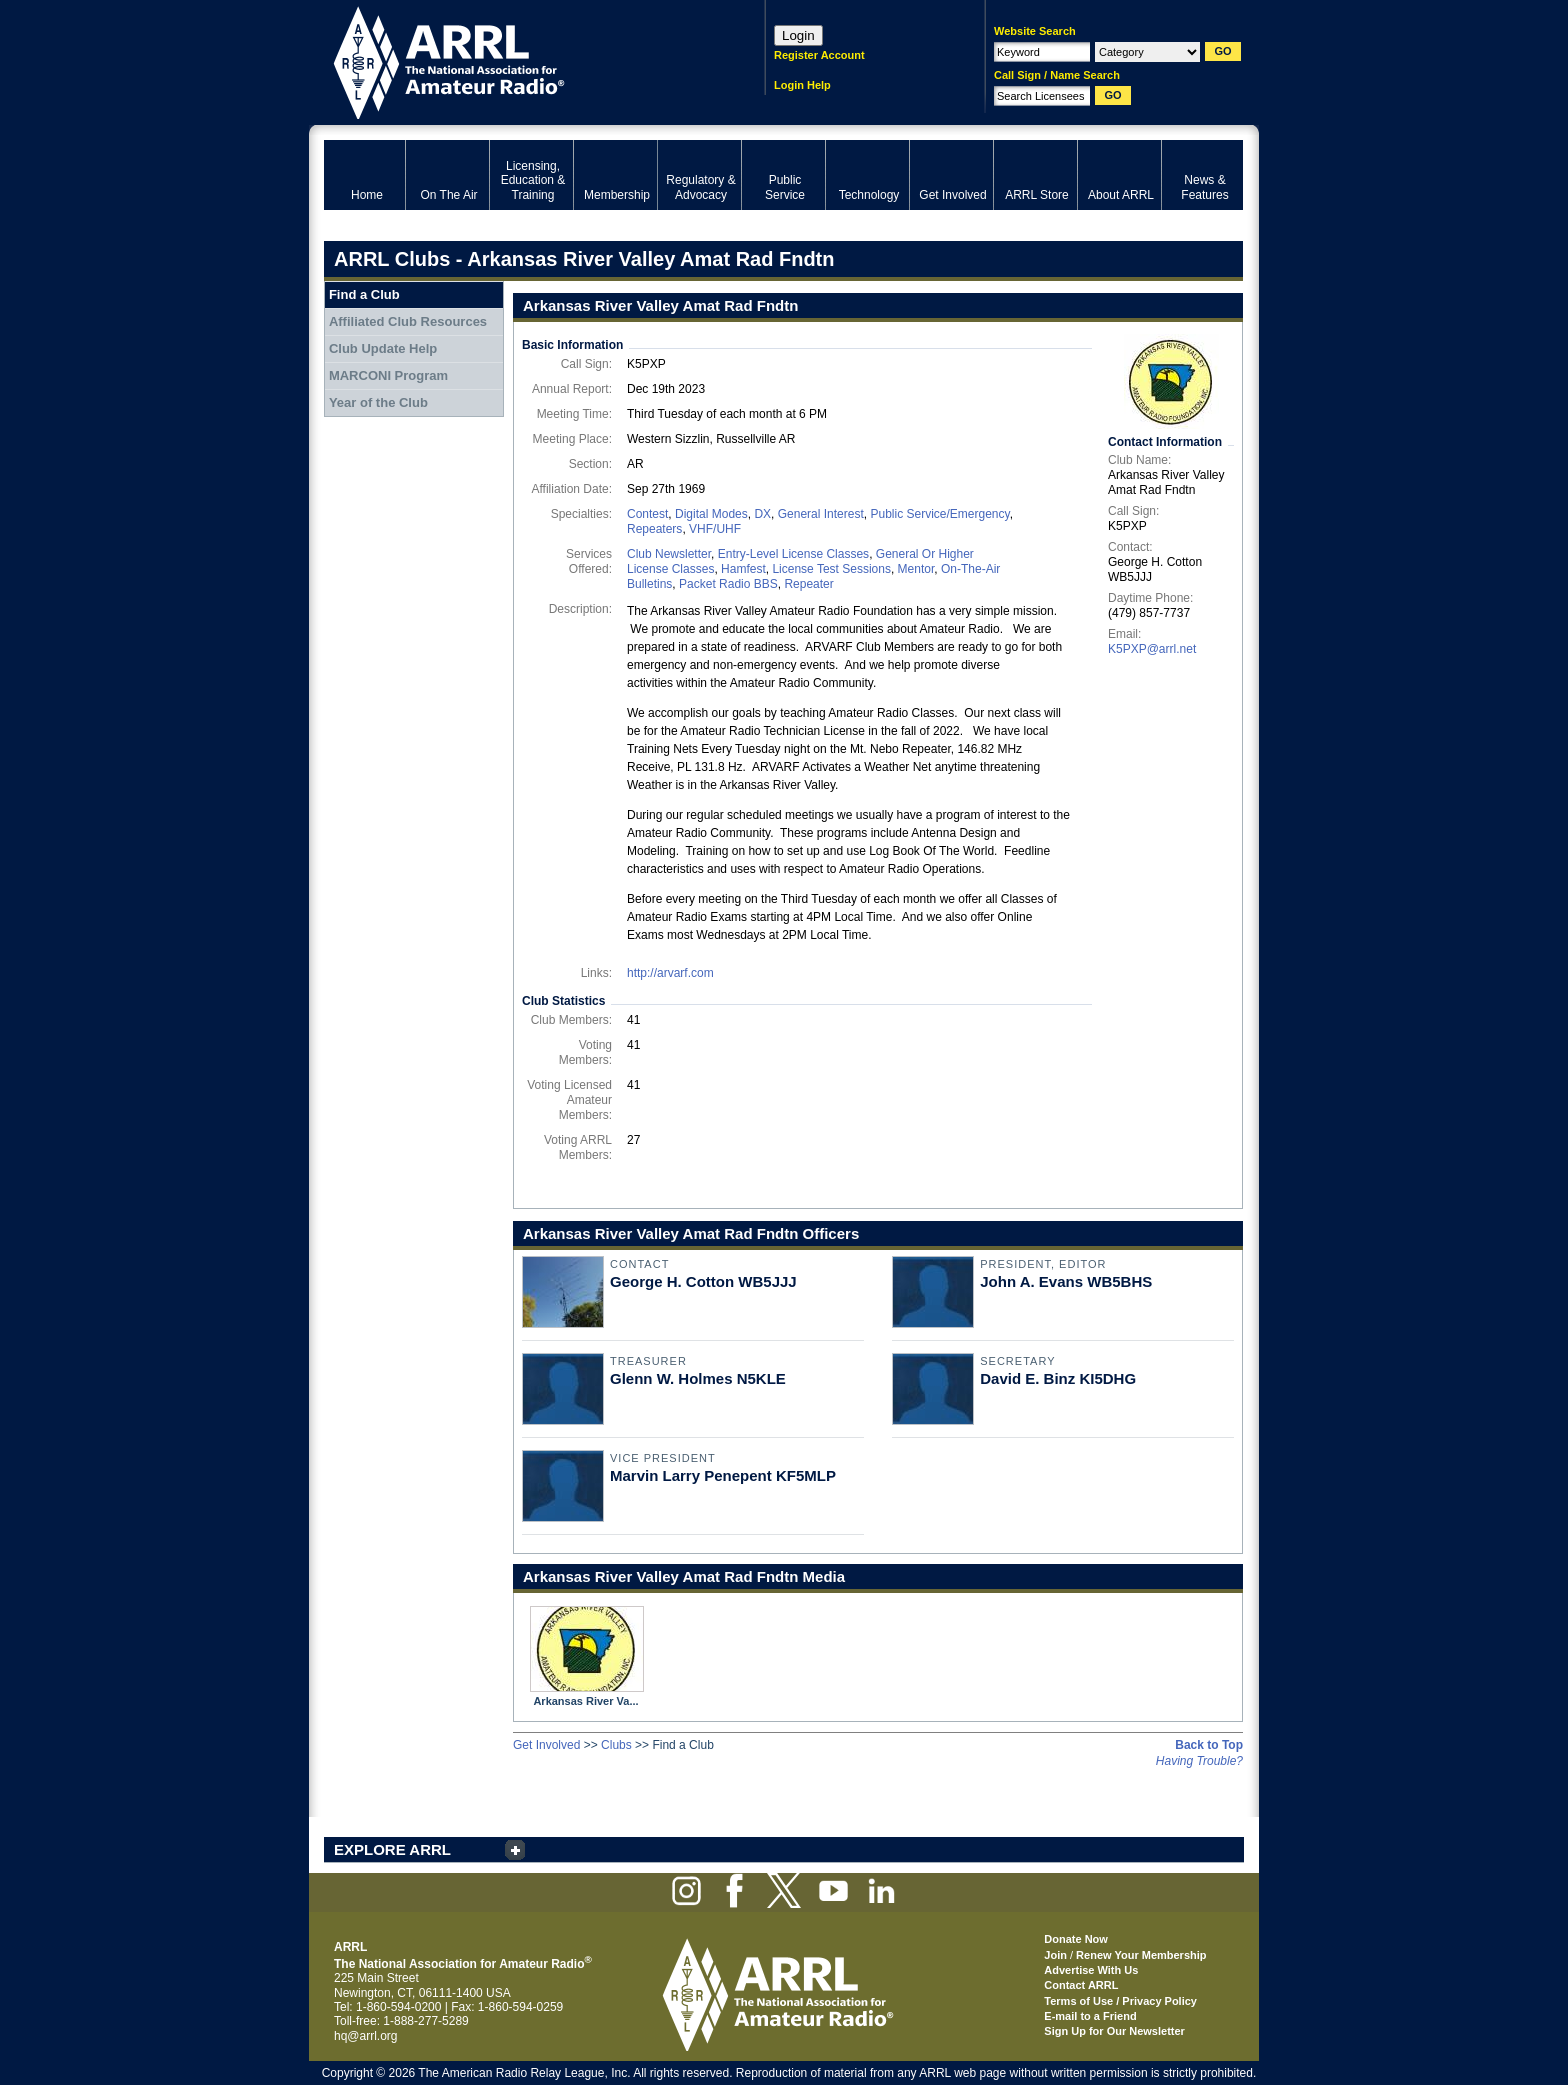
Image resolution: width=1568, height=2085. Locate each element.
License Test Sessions (831, 569)
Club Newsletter (669, 554)
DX (762, 514)
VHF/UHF (715, 529)
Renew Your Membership (1141, 1955)
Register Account (819, 55)
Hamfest (743, 569)
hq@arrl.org (366, 2036)
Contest (647, 514)
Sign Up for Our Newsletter (1114, 2031)
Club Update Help (383, 348)
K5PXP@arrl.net (1152, 649)
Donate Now (1076, 1939)
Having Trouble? (1199, 1761)
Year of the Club (378, 402)
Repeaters (654, 529)
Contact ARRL (1081, 1985)
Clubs (616, 1745)
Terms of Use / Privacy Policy (1120, 2001)
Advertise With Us (1091, 1970)
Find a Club (364, 294)
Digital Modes (711, 514)
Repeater (808, 584)
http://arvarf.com (670, 973)
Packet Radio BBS (728, 584)
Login (798, 35)
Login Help (802, 85)
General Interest (821, 514)
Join (1055, 1955)
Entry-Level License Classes (793, 554)
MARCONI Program (388, 375)
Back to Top (1209, 1745)
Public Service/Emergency (939, 514)
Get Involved (546, 1745)
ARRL (518, 60)
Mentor (916, 569)
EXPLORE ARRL (392, 1849)
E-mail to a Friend (1090, 2016)
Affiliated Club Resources (408, 321)
